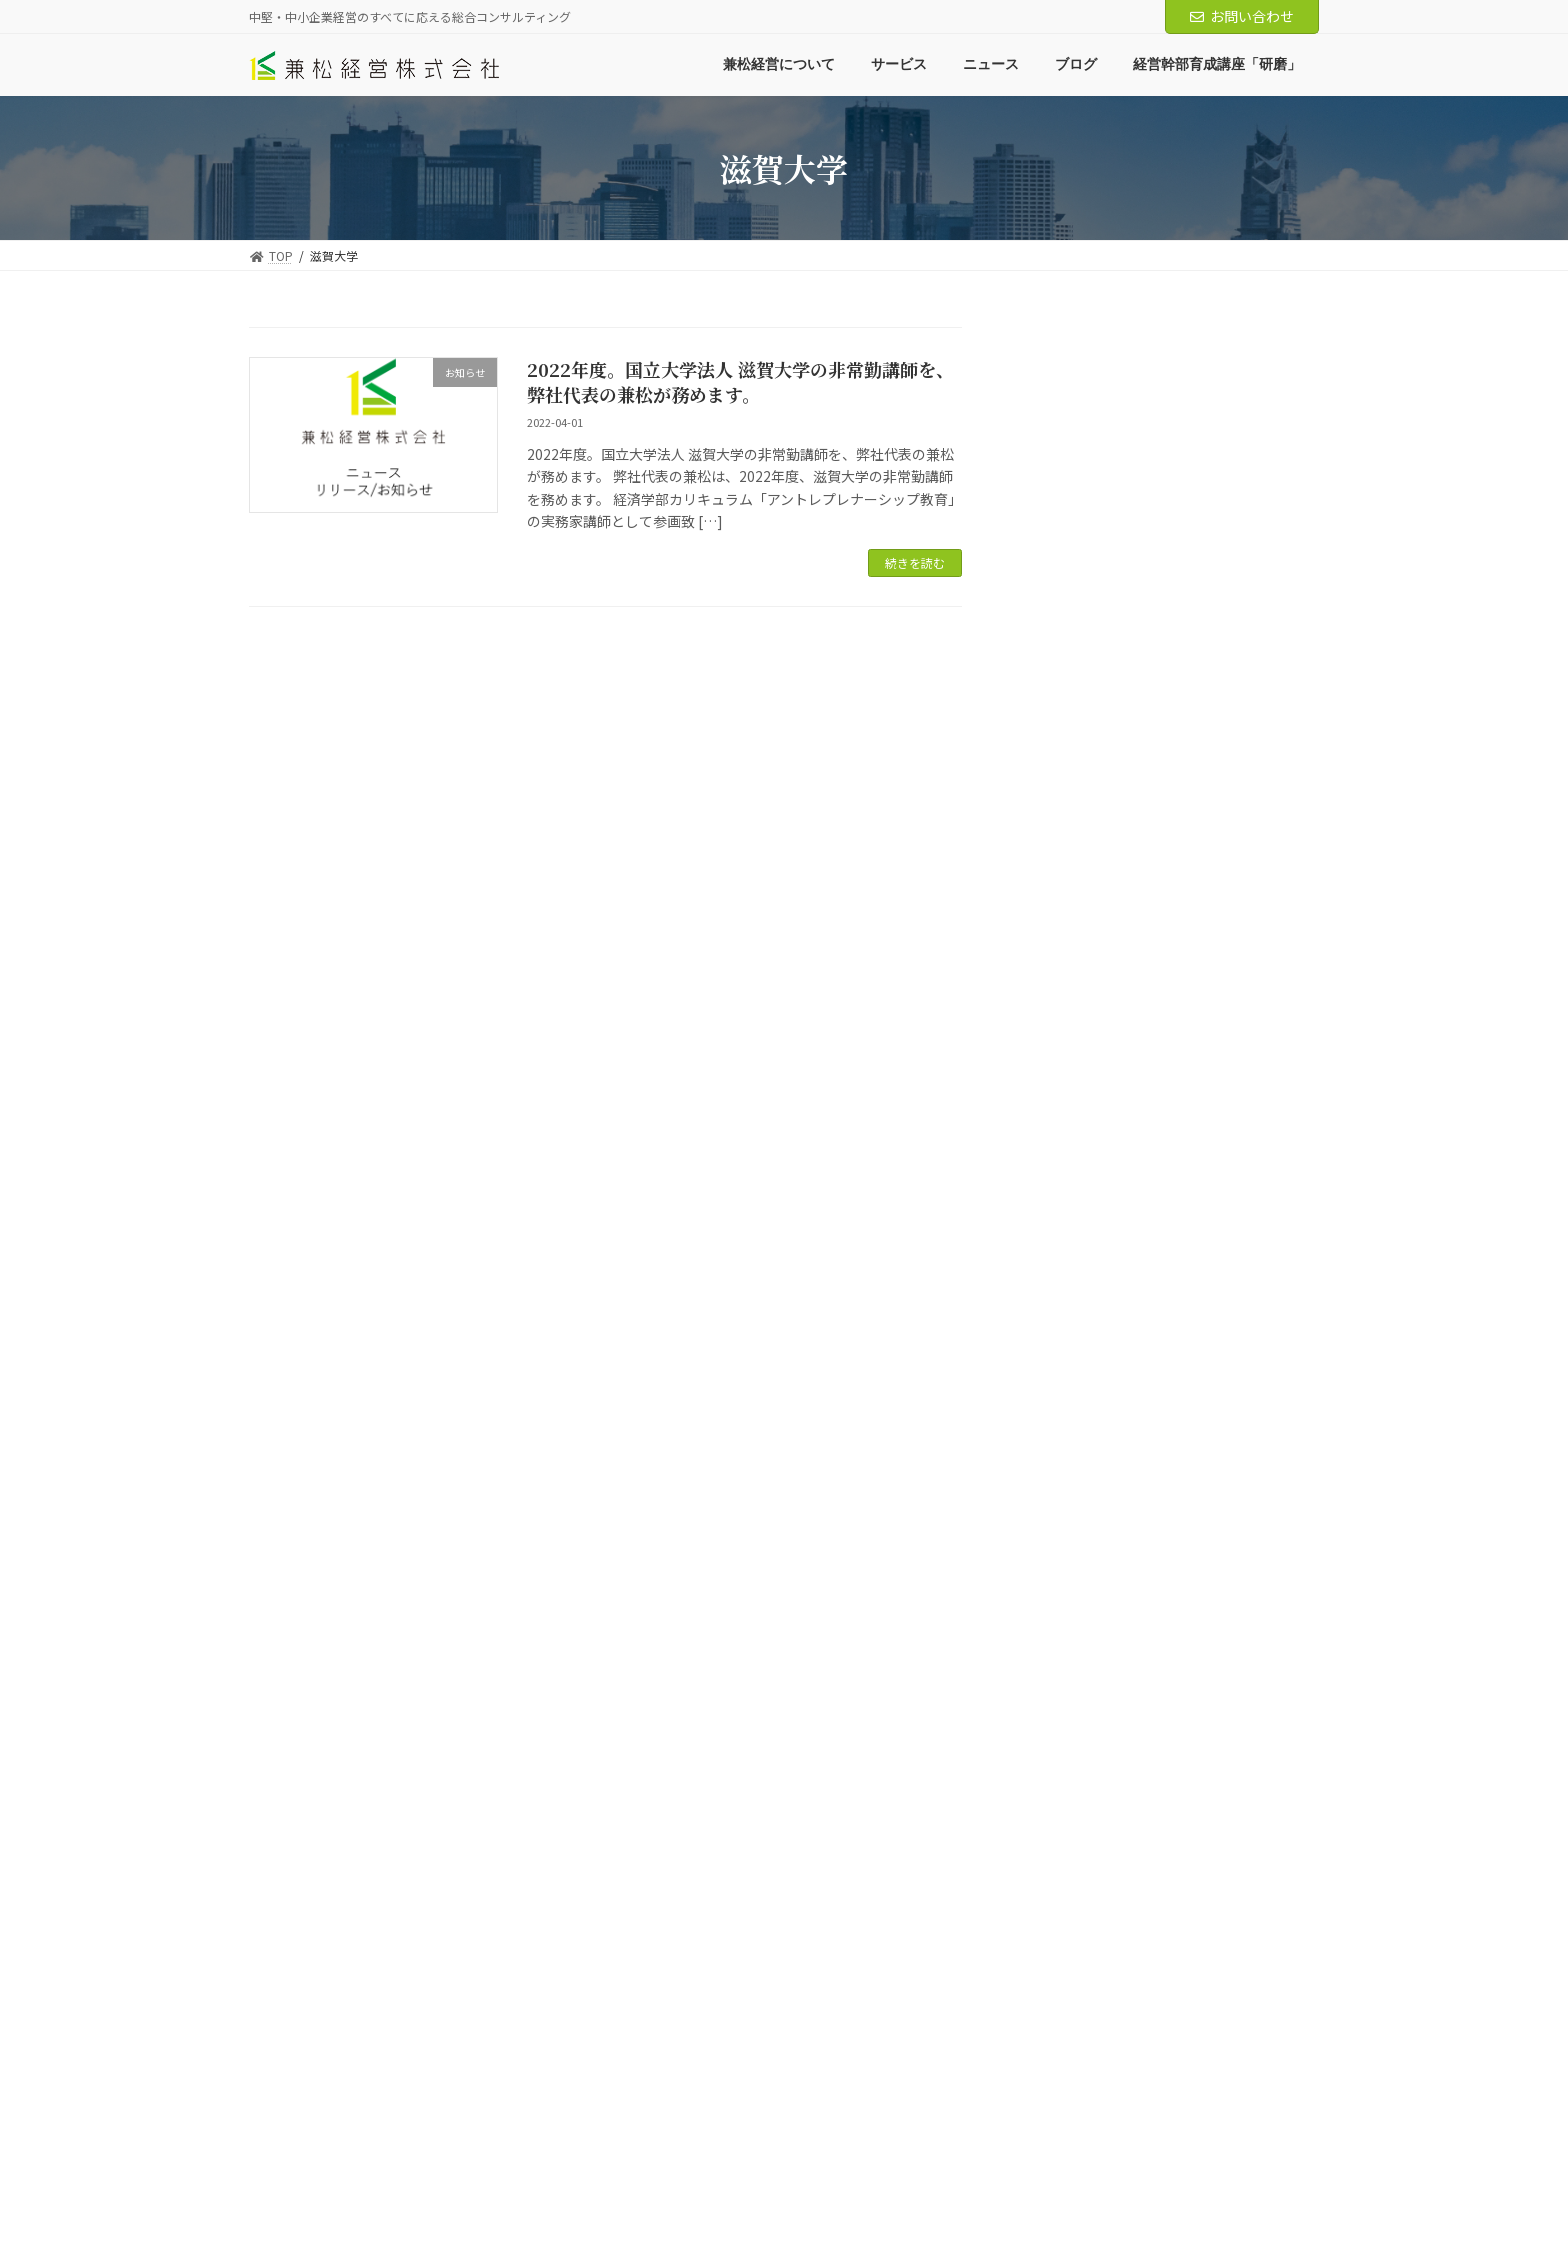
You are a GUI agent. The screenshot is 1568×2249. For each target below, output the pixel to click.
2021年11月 (1074, 1733)
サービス (428, 2161)
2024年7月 (1070, 1165)
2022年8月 (1070, 1530)
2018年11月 (1074, 1977)
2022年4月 (1070, 1571)
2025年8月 (1070, 881)
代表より (1078, 611)
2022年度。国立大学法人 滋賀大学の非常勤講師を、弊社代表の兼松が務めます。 (740, 381)
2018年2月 (1070, 2058)
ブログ (597, 2161)
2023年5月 (1070, 1368)
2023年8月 (1070, 1327)
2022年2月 (1070, 1652)
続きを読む (915, 562)
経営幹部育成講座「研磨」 (727, 2161)
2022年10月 (1074, 1490)
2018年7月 (1070, 2018)
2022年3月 (1070, 1612)
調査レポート (1092, 489)
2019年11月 (1074, 1855)
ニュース (1063, 651)
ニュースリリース (1105, 733)
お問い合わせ (1242, 16)
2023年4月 (1070, 1409)
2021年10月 (1074, 1774)
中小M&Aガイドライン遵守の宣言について (953, 2161)
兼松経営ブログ (1085, 448)
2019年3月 (1070, 1896)
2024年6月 (1070, 1206)
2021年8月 (1070, 1815)
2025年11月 (1074, 840)
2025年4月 (1070, 1003)
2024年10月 (1074, 1084)
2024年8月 (1070, 1124)
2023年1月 (1070, 1449)
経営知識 (1078, 530)
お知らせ (1078, 692)
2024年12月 (1074, 1043)
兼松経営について (316, 2161)
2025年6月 (1070, 962)
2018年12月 (1074, 1936)
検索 (1270, 343)
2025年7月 (1070, 922)
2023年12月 (1074, 1287)
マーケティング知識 (1112, 570)
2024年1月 (1070, 1246)
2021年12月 (1074, 1693)
